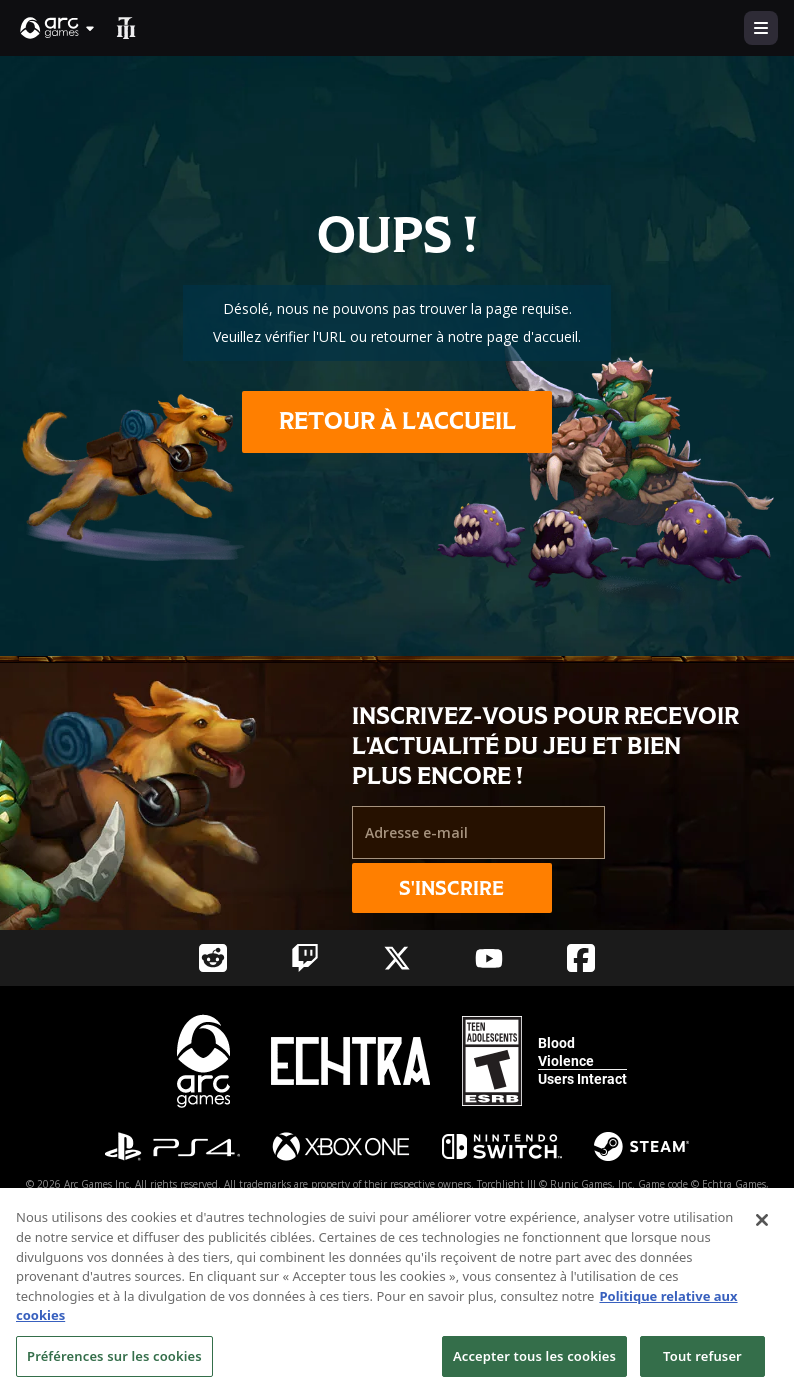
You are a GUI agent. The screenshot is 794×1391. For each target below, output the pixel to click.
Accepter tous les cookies (534, 1365)
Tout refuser (702, 1365)
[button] (58, 28)
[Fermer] (762, 1230)
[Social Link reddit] (213, 958)
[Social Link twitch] (305, 958)
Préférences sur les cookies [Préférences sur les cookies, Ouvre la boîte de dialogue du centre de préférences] (114, 1365)
